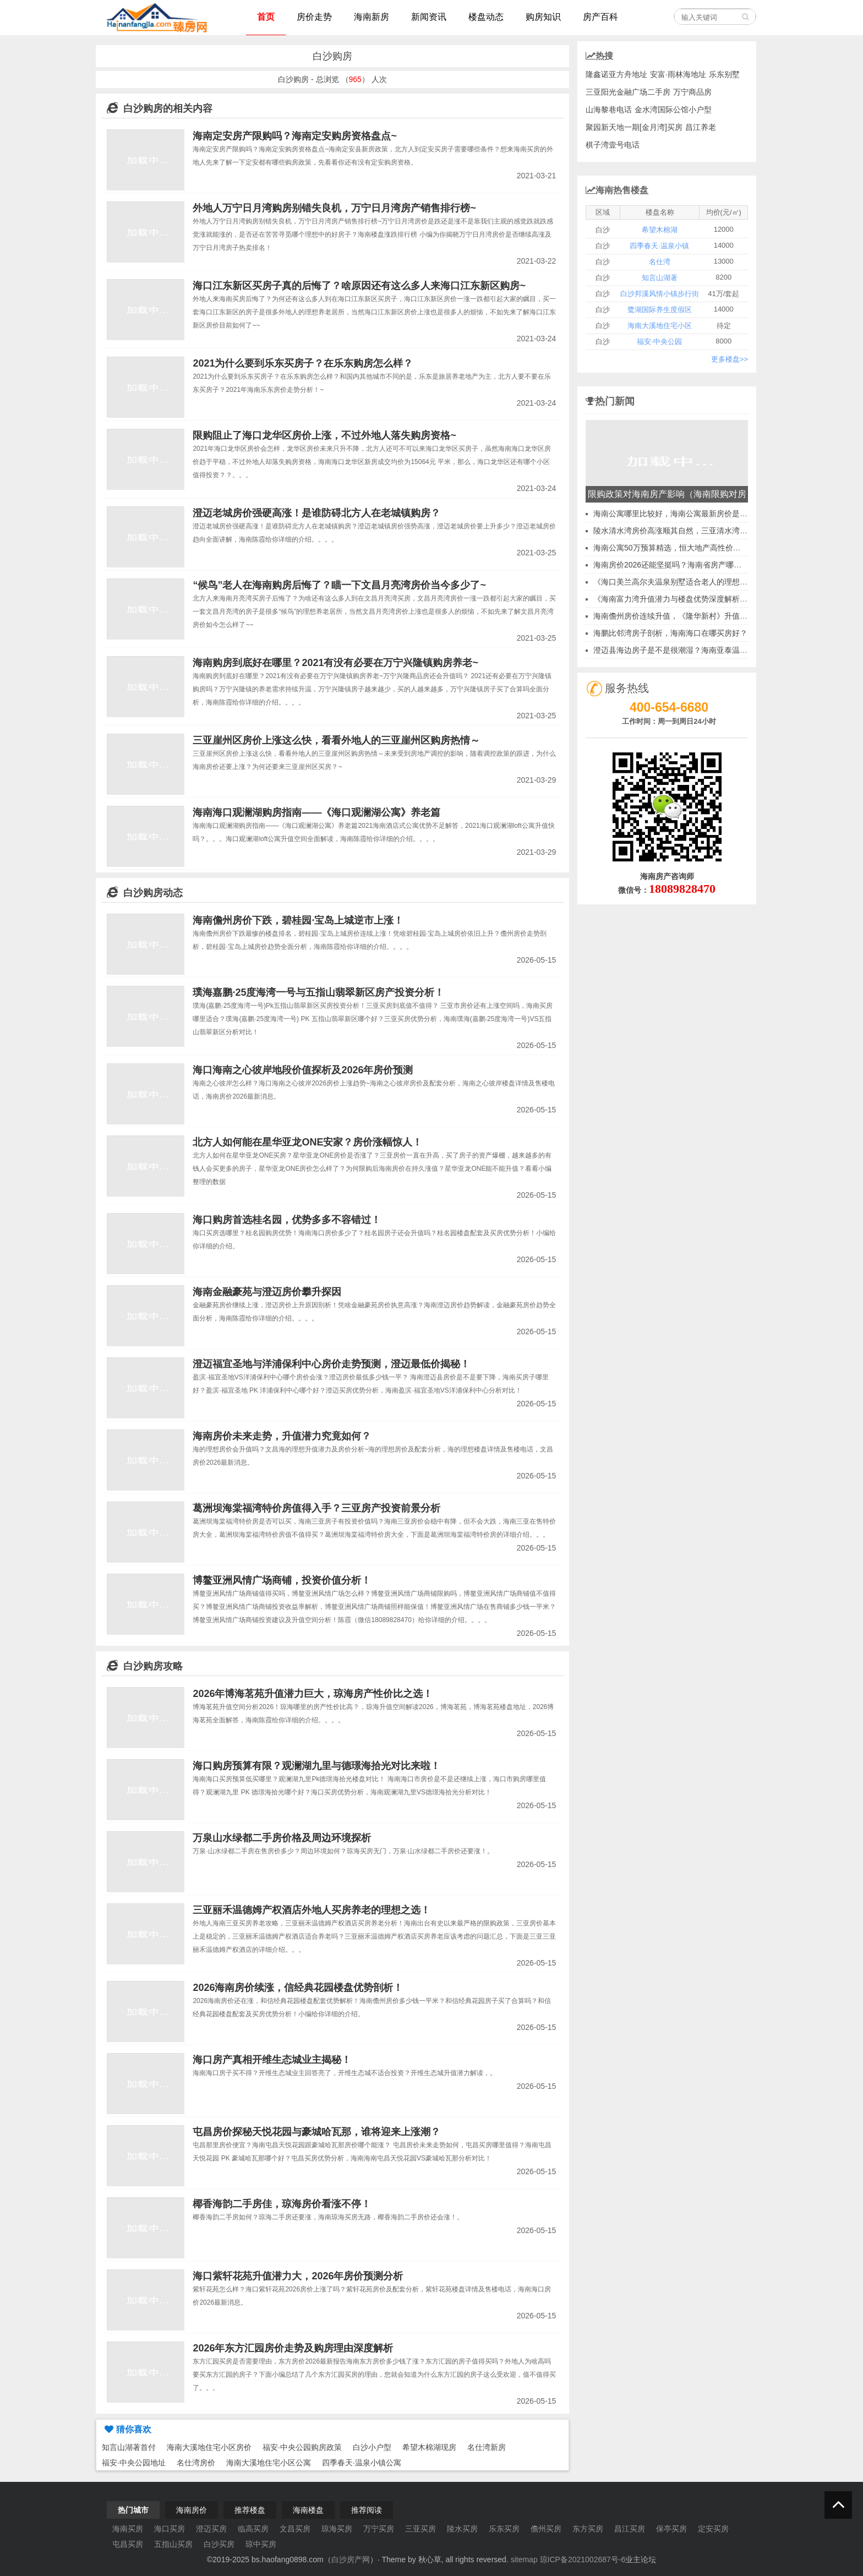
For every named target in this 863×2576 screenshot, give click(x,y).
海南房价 (191, 2510)
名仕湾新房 (486, 2447)
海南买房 (127, 2528)
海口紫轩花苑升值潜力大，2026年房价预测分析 (298, 2276)
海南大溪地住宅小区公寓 (268, 2462)
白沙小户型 (372, 2447)
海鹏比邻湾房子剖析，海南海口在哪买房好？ (670, 633)
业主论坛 (640, 2559)
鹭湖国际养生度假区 (659, 309)
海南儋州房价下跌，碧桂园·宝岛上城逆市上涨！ (298, 920)
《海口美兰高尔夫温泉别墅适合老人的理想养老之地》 (685, 581)
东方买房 (587, 2528)
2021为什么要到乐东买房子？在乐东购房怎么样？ (303, 363)
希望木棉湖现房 (429, 2447)
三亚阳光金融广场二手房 (628, 92)
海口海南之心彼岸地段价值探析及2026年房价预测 (303, 1070)
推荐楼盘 (249, 2510)
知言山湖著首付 (129, 2447)
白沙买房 (219, 2544)
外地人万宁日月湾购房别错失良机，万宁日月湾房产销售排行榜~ (334, 208)
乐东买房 (504, 2528)
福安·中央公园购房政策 (302, 2447)
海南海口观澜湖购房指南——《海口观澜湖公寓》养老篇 (316, 812)
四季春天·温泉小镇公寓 (361, 2462)
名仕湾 (659, 262)
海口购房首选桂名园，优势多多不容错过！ (287, 1219)
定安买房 (713, 2528)
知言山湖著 (660, 278)
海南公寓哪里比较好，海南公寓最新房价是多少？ (678, 513)
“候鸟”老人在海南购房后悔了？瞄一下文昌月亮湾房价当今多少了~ (339, 585)
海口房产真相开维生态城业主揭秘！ (272, 2059)
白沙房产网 (350, 2559)
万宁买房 (378, 2528)
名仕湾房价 (196, 2462)
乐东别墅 (724, 74)
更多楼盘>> (729, 359)
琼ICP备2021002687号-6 (583, 2559)
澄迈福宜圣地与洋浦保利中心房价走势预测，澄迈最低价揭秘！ (331, 1363)
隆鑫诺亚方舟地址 (616, 74)
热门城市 (133, 2510)
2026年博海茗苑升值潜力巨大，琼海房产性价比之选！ (313, 1693)
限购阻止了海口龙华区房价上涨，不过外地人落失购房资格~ (324, 435)
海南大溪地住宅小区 (659, 325)
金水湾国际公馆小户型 (673, 109)
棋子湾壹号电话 (613, 144)
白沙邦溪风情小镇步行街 (659, 294)
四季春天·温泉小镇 (659, 246)
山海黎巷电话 (609, 109)
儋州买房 (546, 2528)
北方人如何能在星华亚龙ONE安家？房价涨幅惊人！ (307, 1142)
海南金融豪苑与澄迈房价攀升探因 (267, 1291)
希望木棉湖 (660, 230)
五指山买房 (173, 2544)
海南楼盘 (308, 2510)
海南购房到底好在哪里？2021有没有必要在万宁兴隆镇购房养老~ (335, 662)
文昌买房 (295, 2528)
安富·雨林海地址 (678, 74)
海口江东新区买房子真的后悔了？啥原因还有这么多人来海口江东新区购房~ (359, 285)
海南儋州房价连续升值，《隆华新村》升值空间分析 (682, 616)
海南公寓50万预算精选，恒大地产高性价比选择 (674, 547)
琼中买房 (260, 2544)
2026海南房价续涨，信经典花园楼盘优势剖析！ (298, 1987)
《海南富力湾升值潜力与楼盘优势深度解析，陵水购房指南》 (697, 598)
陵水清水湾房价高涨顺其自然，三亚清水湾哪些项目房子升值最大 (705, 530)
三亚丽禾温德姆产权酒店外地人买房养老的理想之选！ (311, 1909)
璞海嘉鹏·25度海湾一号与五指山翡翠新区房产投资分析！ (318, 992)
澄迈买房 (211, 2528)
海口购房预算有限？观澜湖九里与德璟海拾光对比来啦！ (316, 1765)
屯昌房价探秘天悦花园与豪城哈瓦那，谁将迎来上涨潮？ (316, 2131)
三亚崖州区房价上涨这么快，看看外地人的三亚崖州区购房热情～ (336, 740)
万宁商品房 (692, 92)
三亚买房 (420, 2528)
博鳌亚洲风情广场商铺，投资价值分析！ (282, 1580)
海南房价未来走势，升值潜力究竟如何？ (282, 1436)
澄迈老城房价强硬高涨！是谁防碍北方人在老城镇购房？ (316, 513)
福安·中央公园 (659, 341)
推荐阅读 (366, 2510)
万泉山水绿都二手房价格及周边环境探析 (282, 1837)
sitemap (524, 2559)
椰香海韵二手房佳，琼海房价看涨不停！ (282, 2203)
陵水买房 (462, 2528)
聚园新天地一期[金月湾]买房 (634, 127)
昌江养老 (700, 127)
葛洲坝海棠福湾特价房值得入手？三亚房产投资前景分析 (316, 1508)
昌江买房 (629, 2528)
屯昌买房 (127, 2544)
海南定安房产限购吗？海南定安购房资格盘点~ (295, 135)
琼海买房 (336, 2528)
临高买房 (253, 2528)
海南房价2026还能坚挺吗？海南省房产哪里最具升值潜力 (690, 564)
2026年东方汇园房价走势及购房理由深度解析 (293, 2348)
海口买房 (169, 2528)
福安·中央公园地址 (134, 2462)
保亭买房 (671, 2528)
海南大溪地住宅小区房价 (209, 2447)
